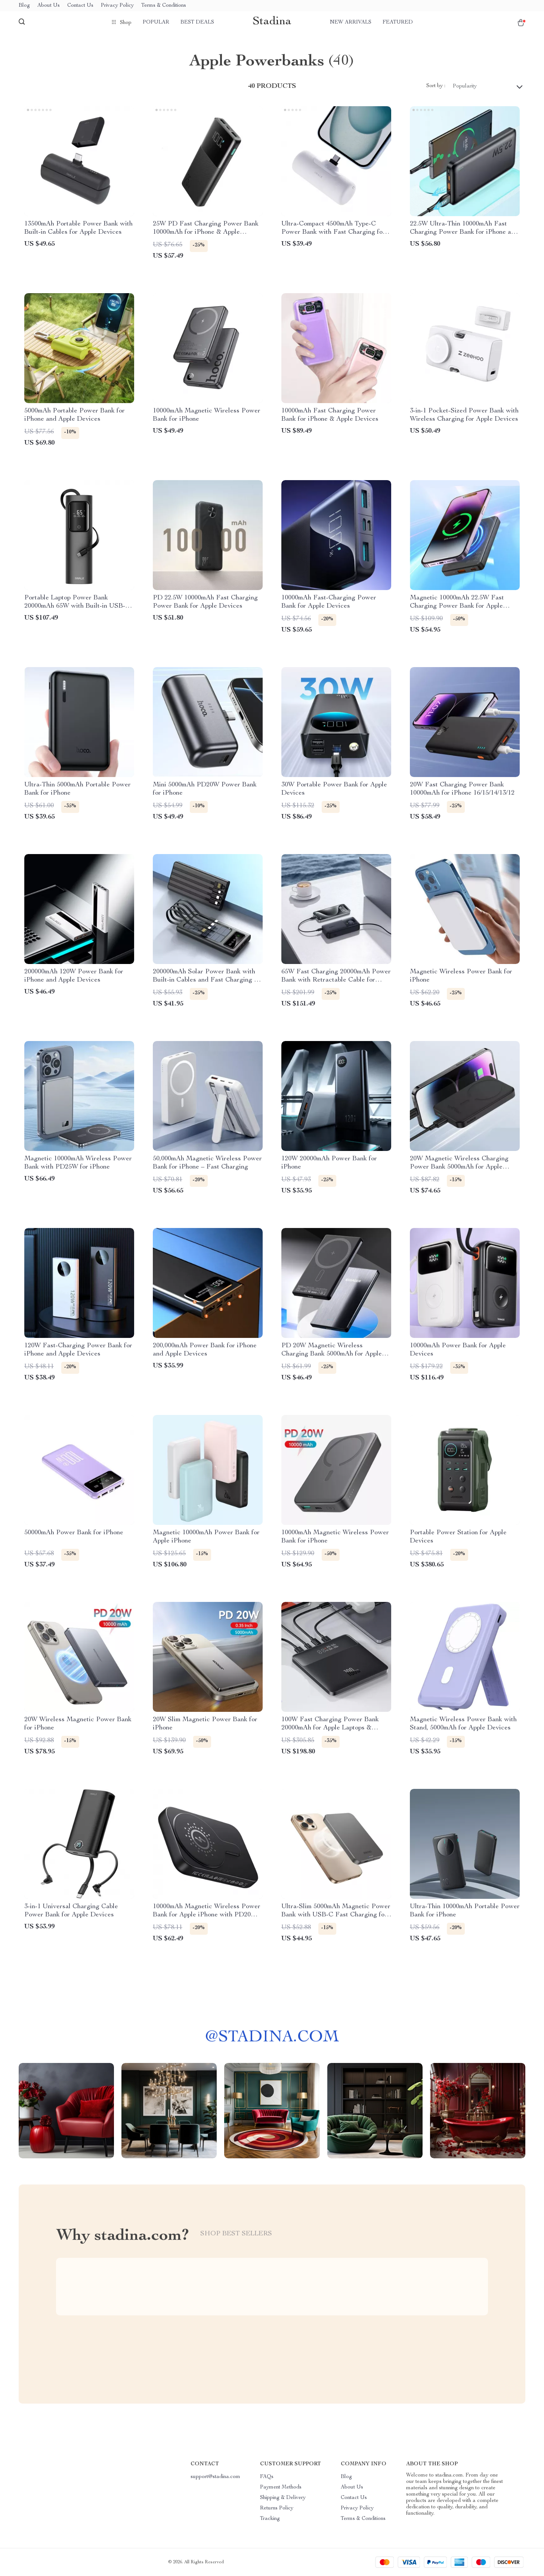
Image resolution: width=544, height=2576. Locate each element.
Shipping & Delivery (283, 2497)
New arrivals (350, 22)
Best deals (197, 22)
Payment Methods (281, 2487)
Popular (156, 22)
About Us (48, 5)
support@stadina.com (215, 2477)
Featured (398, 22)
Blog (24, 5)
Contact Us (80, 5)
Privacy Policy (117, 5)
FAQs (266, 2477)
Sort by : (435, 86)
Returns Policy (276, 2508)
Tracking (270, 2518)
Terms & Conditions (163, 5)
